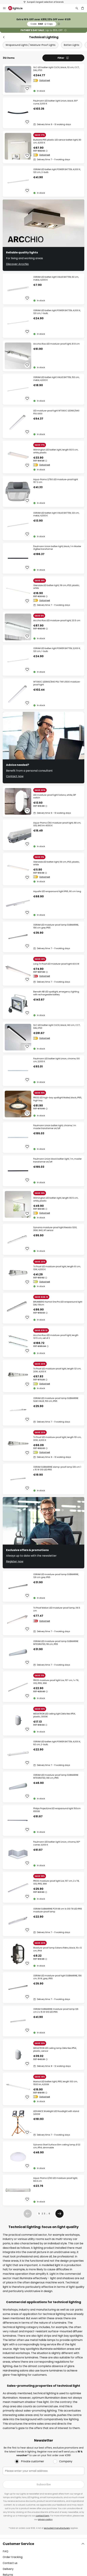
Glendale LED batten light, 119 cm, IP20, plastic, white (56, 587)
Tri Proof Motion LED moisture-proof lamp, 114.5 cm (56, 1609)
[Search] (77, 8)
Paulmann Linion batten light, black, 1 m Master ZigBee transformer (57, 548)
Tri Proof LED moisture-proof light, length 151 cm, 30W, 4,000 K (57, 1439)
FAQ (5, 2551)
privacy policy (45, 2519)
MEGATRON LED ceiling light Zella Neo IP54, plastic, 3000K (54, 1715)
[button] (27, 88)
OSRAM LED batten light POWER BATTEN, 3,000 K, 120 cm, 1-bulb (56, 650)
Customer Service (18, 2543)
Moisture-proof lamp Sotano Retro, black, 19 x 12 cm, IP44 (57, 1949)
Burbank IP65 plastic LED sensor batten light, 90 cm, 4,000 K (57, 141)
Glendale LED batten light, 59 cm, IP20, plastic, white (56, 863)
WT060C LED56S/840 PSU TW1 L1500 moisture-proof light (57, 683)
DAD (42, 23)
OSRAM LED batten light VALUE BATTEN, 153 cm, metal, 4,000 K (56, 379)
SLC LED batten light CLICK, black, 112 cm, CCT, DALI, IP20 (56, 69)
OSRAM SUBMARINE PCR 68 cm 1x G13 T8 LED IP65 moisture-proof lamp (57, 1910)
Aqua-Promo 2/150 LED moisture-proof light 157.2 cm (55, 481)
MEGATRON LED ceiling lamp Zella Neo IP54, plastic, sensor (55, 2049)
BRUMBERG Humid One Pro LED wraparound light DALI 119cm (57, 1303)
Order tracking (12, 2557)
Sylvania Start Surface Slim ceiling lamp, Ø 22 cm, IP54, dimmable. (56, 2146)
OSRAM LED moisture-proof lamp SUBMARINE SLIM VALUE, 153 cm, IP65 (55, 1399)
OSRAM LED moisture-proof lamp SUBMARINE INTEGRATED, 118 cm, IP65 (55, 1643)
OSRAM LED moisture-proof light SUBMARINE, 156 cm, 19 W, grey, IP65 (57, 1977)
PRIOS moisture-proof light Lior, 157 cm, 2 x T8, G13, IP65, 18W (56, 1882)
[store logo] (17, 8)
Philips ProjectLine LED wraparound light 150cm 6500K (57, 1810)
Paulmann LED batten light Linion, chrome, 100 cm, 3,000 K (56, 1060)
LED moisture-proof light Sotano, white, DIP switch (54, 796)
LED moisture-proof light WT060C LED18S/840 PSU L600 (56, 412)
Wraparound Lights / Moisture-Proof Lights (30, 45)
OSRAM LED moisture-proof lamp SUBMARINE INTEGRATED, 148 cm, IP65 (55, 1776)
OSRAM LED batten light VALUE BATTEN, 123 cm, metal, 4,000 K (56, 514)
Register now (14, 1561)
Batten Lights (71, 45)
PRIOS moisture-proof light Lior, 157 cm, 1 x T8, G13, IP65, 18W (56, 1682)
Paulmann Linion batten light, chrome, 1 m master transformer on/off (54, 1127)
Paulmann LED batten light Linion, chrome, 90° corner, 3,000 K (56, 1843)
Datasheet (44, 80)
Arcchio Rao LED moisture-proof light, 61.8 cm (56, 344)
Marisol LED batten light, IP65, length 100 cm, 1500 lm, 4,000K (55, 2083)
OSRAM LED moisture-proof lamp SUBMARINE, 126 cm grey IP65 (56, 1576)
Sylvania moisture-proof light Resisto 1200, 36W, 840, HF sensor (55, 1229)
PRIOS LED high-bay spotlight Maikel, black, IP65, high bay (57, 1099)
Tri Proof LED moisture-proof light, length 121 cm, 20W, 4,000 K (57, 1370)
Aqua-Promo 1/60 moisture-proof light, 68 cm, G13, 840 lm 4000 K (57, 824)
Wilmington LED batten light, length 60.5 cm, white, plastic (55, 451)
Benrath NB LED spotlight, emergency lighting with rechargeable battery (56, 993)
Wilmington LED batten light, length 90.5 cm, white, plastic (55, 1199)
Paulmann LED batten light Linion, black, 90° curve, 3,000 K (55, 102)
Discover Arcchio (17, 264)
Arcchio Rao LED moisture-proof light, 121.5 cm (56, 620)
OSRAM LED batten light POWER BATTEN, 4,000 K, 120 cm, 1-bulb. (57, 312)
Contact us (10, 2563)
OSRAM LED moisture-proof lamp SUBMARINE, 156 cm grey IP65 (56, 926)
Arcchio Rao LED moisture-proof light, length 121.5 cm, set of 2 (55, 1337)
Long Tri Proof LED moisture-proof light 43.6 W (56, 964)
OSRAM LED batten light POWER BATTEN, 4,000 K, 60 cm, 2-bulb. (57, 1743)
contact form (42, 2515)
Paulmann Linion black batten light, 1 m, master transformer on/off (57, 1160)
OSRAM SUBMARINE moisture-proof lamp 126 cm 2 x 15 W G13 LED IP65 (55, 2010)
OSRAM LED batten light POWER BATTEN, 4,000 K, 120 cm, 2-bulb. (57, 171)
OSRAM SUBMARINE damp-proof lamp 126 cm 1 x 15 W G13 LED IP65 (57, 1468)
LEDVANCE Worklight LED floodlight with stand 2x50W (56, 2113)
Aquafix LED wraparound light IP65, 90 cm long (57, 891)
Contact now (14, 776)
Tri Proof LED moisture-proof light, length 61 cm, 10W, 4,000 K (57, 1268)
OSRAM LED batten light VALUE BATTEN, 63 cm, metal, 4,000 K (56, 278)
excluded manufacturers (57, 2528)
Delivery (8, 2569)
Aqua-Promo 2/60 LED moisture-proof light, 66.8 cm (55, 2179)
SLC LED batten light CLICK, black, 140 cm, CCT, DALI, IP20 (56, 1026)
